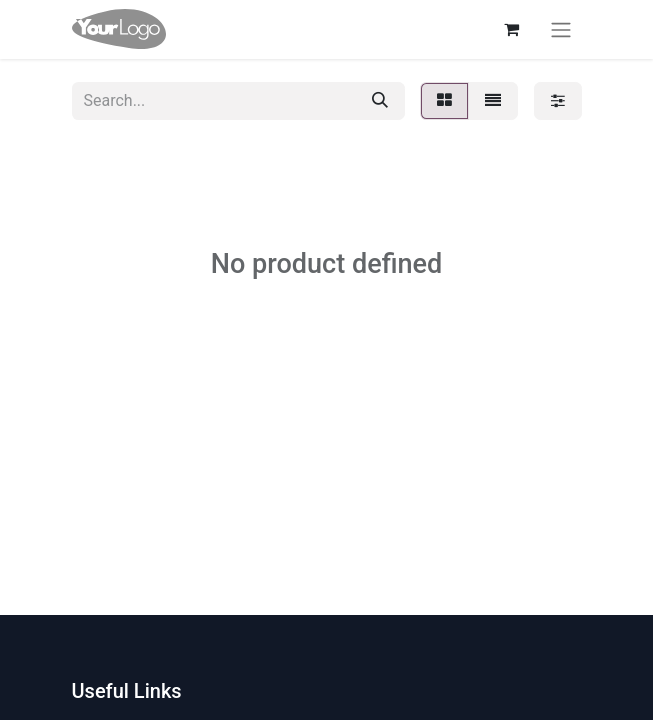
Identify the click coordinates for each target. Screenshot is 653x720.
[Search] (380, 101)
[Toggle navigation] (561, 29)
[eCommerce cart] (512, 29)
